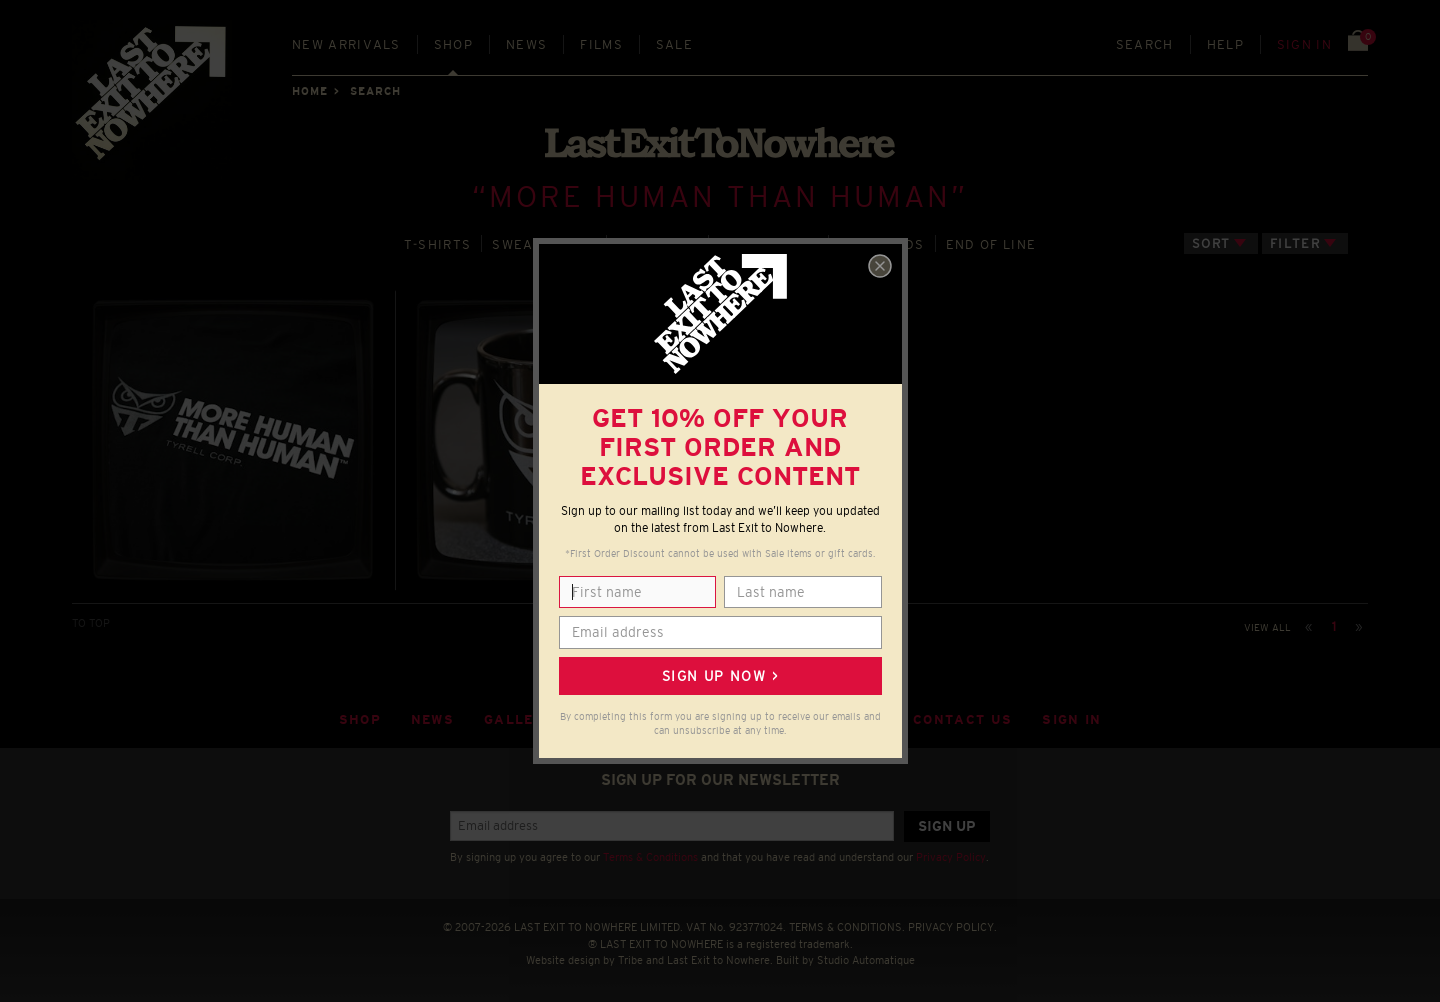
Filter (1295, 243)
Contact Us (962, 719)
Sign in (1304, 44)
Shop (453, 44)
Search (1145, 44)
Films (601, 44)
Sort (1211, 243)
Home (310, 91)
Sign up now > (720, 676)
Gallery (519, 719)
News (526, 44)
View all (1267, 627)
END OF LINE (991, 244)
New (346, 44)
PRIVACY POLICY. (952, 927)
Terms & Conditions (650, 857)
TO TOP (91, 623)
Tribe (630, 960)
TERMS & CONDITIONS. (847, 927)
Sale (674, 44)
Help (1225, 44)
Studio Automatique (866, 960)
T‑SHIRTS (438, 244)
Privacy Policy (951, 857)
